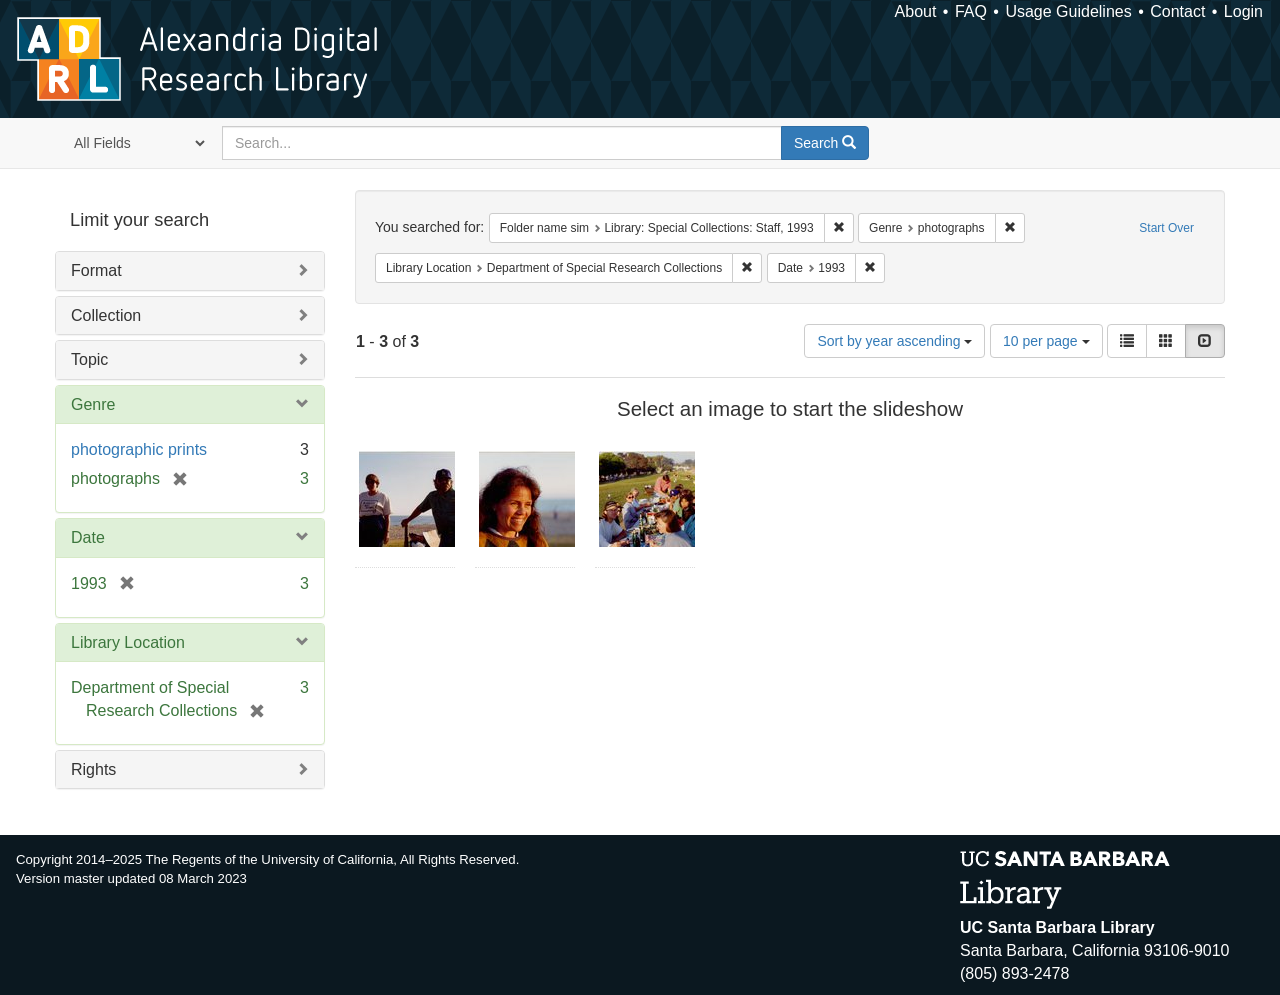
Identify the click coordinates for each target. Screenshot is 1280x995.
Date (88, 537)
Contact (1177, 11)
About (916, 11)
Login (1243, 11)
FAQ (971, 11)
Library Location (128, 642)
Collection (106, 315)
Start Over (1166, 228)
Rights (93, 769)
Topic (89, 359)
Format (96, 270)
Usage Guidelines (1068, 11)
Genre (93, 404)
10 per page (1046, 341)
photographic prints (139, 449)
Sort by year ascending (894, 341)
